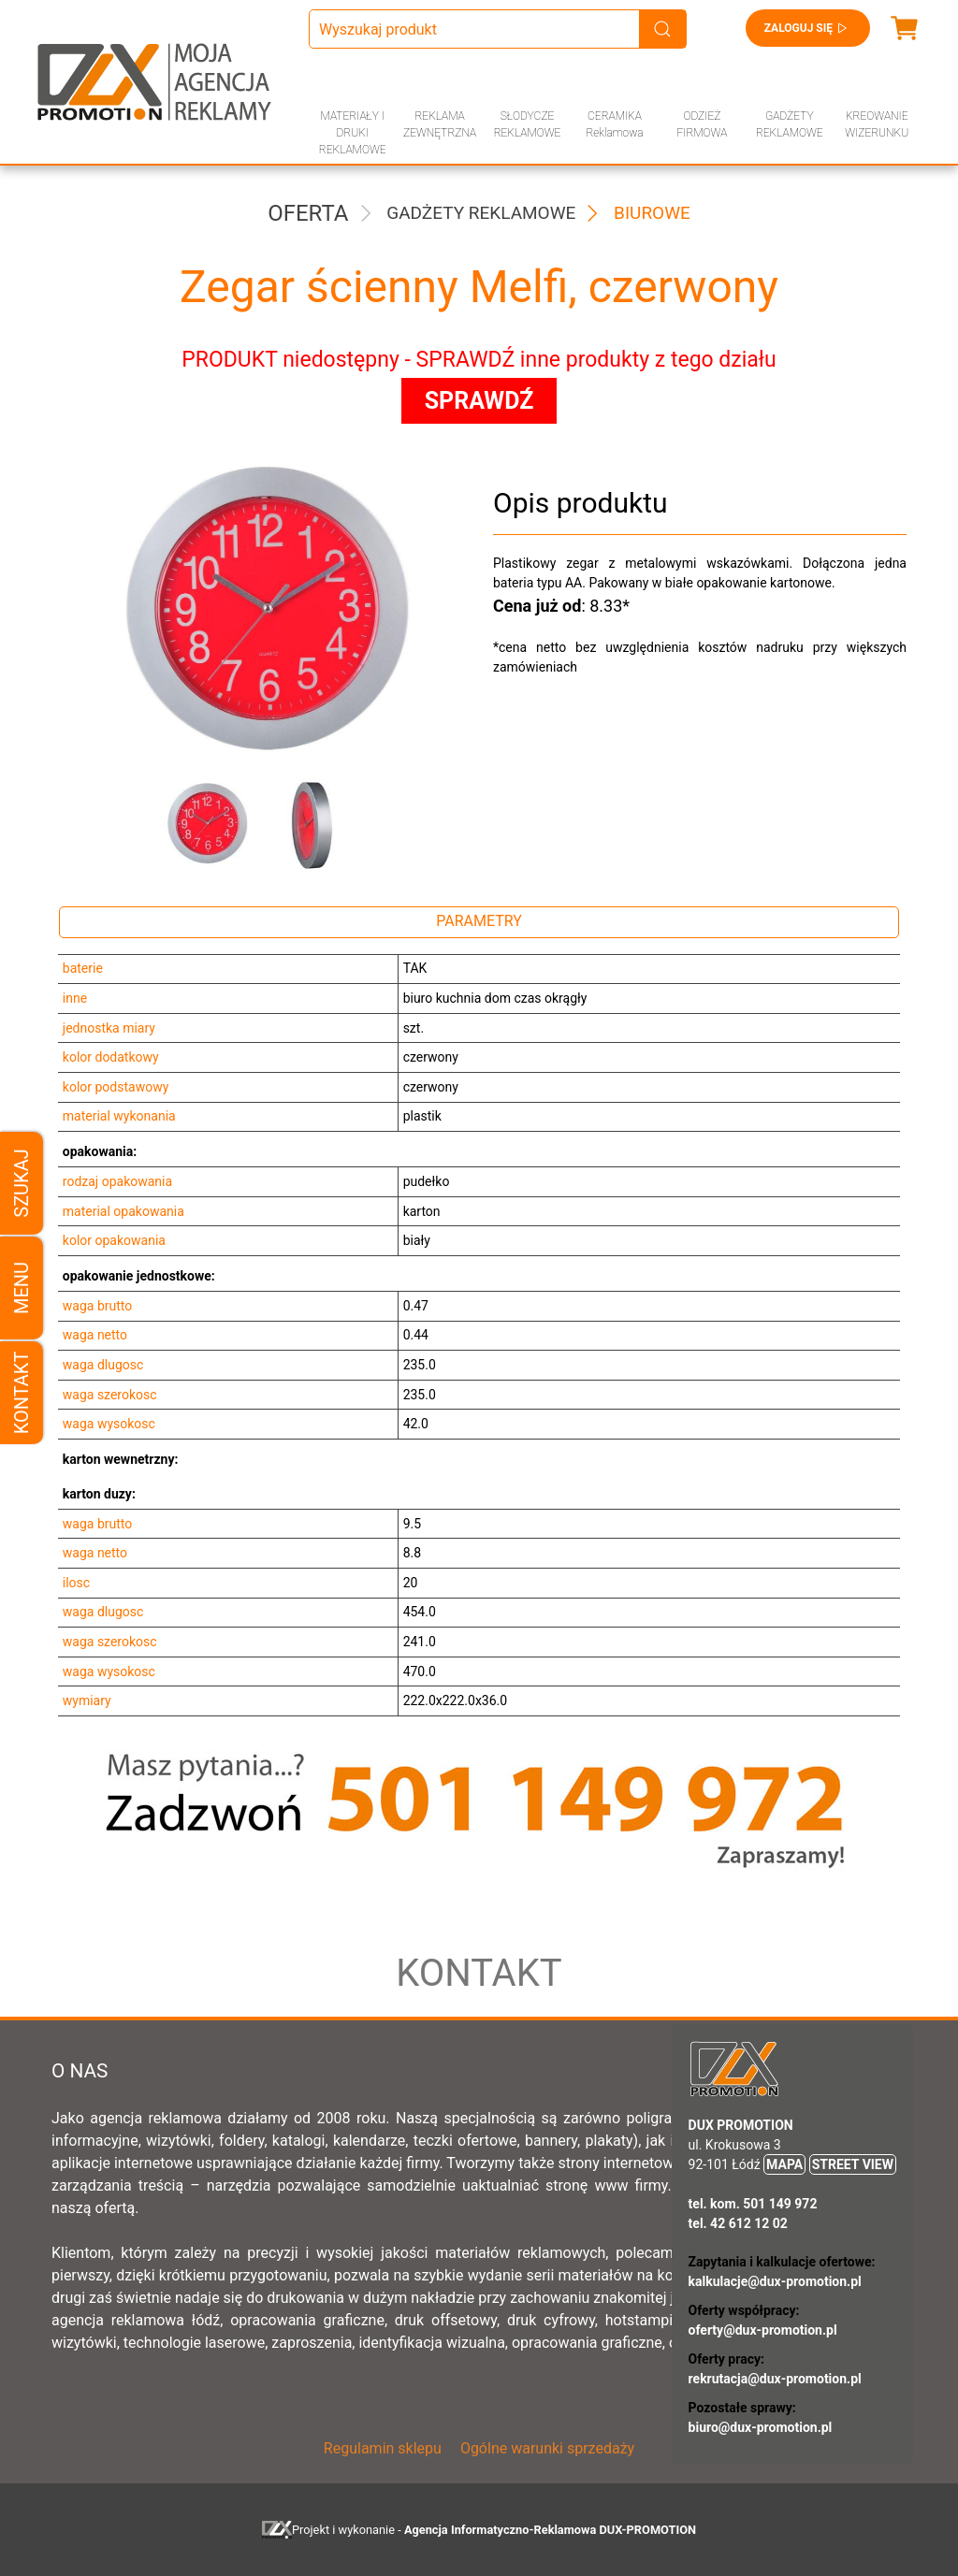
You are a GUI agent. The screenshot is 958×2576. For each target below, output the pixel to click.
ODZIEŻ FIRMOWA (701, 124)
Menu (21, 1288)
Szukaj (21, 1183)
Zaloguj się (807, 28)
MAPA (784, 2164)
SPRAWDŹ (479, 400)
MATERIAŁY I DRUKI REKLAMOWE (352, 132)
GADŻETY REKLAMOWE (789, 124)
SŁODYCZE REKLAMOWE (527, 124)
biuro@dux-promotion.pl (761, 2427)
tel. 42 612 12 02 (738, 2223)
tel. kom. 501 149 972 (753, 2203)
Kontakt (21, 1393)
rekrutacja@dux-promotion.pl (775, 2378)
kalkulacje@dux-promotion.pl (775, 2281)
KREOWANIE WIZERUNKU (876, 124)
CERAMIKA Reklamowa (614, 124)
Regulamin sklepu (383, 2448)
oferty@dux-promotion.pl (763, 2330)
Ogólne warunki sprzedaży (547, 2448)
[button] (197, 824)
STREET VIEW (852, 2164)
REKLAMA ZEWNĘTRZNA (439, 124)
